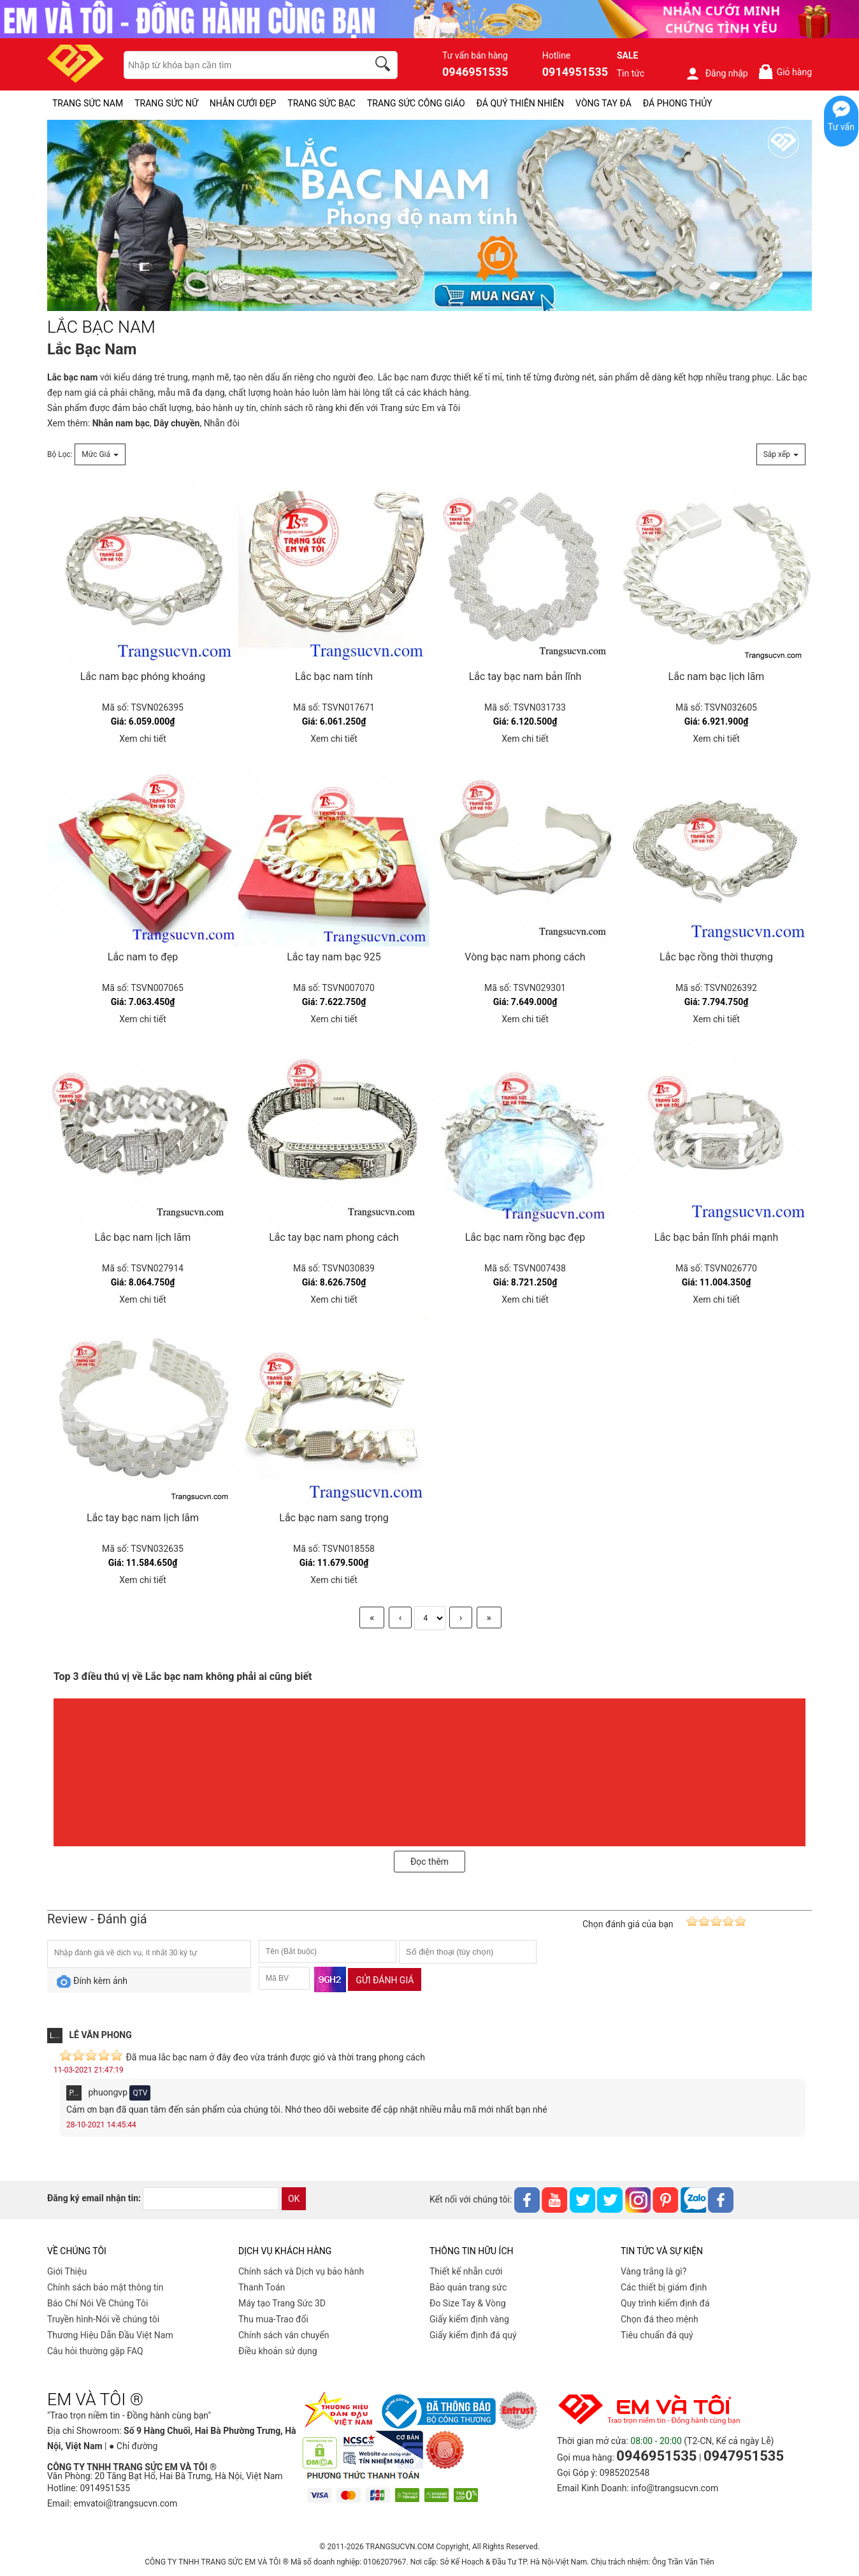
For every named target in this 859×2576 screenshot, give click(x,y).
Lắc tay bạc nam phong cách (334, 1237)
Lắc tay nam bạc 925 (334, 957)
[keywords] (239, 65)
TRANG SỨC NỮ (166, 103)
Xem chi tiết (142, 739)
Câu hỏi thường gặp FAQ (95, 2351)
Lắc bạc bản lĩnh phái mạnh (716, 1237)
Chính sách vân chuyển (283, 2335)
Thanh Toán (261, 2287)
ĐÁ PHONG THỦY (677, 103)
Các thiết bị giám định (664, 2287)
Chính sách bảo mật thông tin (105, 2287)
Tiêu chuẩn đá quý (657, 2335)
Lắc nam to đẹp (143, 957)
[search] (384, 65)
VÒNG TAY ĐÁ (603, 103)
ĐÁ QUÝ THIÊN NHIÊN (520, 103)
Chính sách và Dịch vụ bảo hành (301, 2271)
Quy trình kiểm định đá (665, 2303)
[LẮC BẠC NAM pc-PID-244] (429, 216)
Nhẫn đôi (222, 423)
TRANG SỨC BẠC (321, 103)
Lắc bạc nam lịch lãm (143, 1237)
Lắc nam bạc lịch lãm (716, 676)
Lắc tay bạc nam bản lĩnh (525, 676)
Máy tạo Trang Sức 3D (282, 2303)
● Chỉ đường (133, 2446)
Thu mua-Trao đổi (273, 2319)
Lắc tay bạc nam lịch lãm (143, 1518)
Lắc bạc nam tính (334, 676)
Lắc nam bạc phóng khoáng (143, 676)
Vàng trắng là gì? (653, 2271)
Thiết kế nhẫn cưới (466, 2271)
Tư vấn (841, 127)
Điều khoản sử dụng (277, 2351)
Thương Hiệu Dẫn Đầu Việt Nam (110, 2335)
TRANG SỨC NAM (87, 103)
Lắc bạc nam (403, 377)
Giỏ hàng (785, 71)
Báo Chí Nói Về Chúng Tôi (97, 2303)
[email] (211, 2198)
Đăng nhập (716, 73)
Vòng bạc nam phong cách (525, 957)
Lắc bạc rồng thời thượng (716, 957)
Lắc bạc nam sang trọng (333, 1518)
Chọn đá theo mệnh (659, 2319)
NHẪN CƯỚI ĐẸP (243, 103)
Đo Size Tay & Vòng (468, 2303)
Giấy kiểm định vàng (469, 2319)
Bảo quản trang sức (468, 2287)
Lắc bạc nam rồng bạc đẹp (525, 1237)
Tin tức (631, 73)
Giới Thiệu (67, 2271)
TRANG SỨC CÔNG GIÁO (416, 103)
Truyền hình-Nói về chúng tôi (103, 2319)
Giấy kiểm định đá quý (473, 2335)
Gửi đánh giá (385, 1980)
